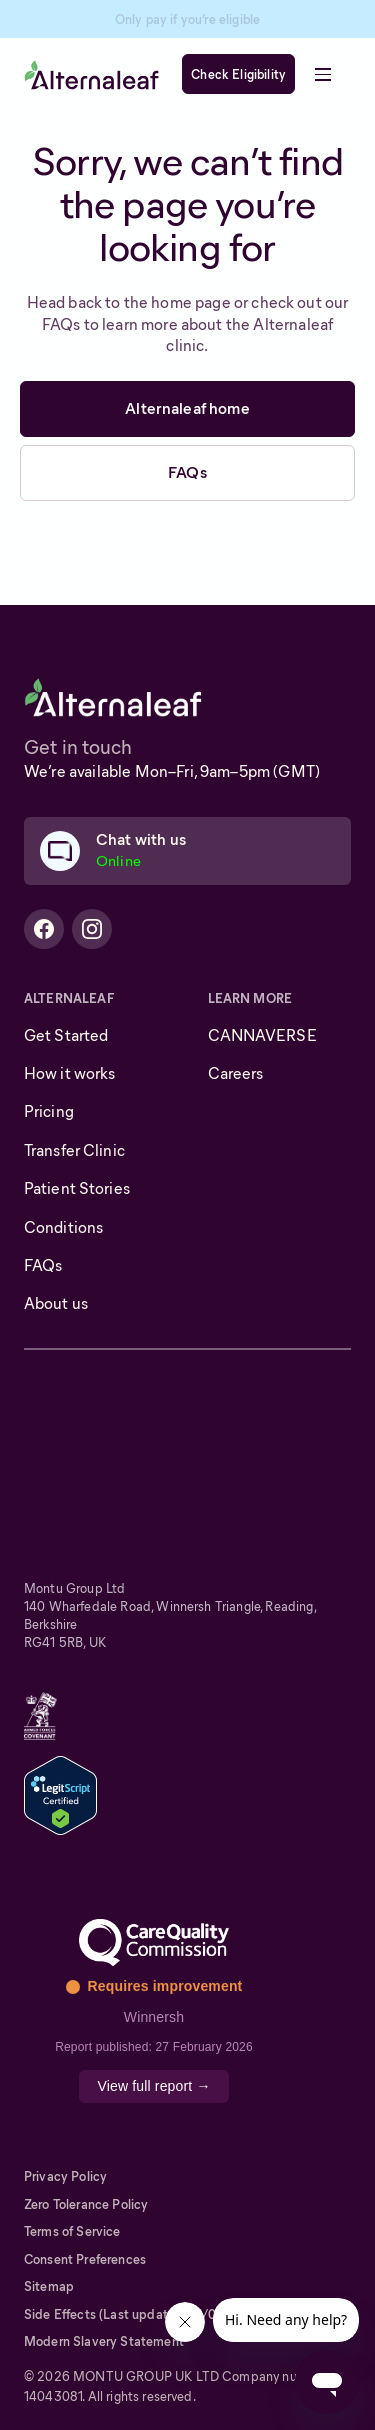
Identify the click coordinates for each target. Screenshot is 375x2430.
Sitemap (49, 2286)
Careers (236, 1073)
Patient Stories (77, 1188)
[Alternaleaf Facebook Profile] (44, 929)
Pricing (49, 1111)
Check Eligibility (238, 74)
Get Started (66, 1035)
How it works (69, 1073)
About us (56, 1303)
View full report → (153, 2086)
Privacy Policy (65, 2176)
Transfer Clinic (74, 1150)
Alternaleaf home (187, 408)
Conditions (63, 1227)
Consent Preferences (85, 2259)
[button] (323, 74)
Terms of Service (72, 2231)
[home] (92, 74)
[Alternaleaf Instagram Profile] (92, 929)
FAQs (187, 472)
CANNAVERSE (262, 1035)
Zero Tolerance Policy (86, 2204)
